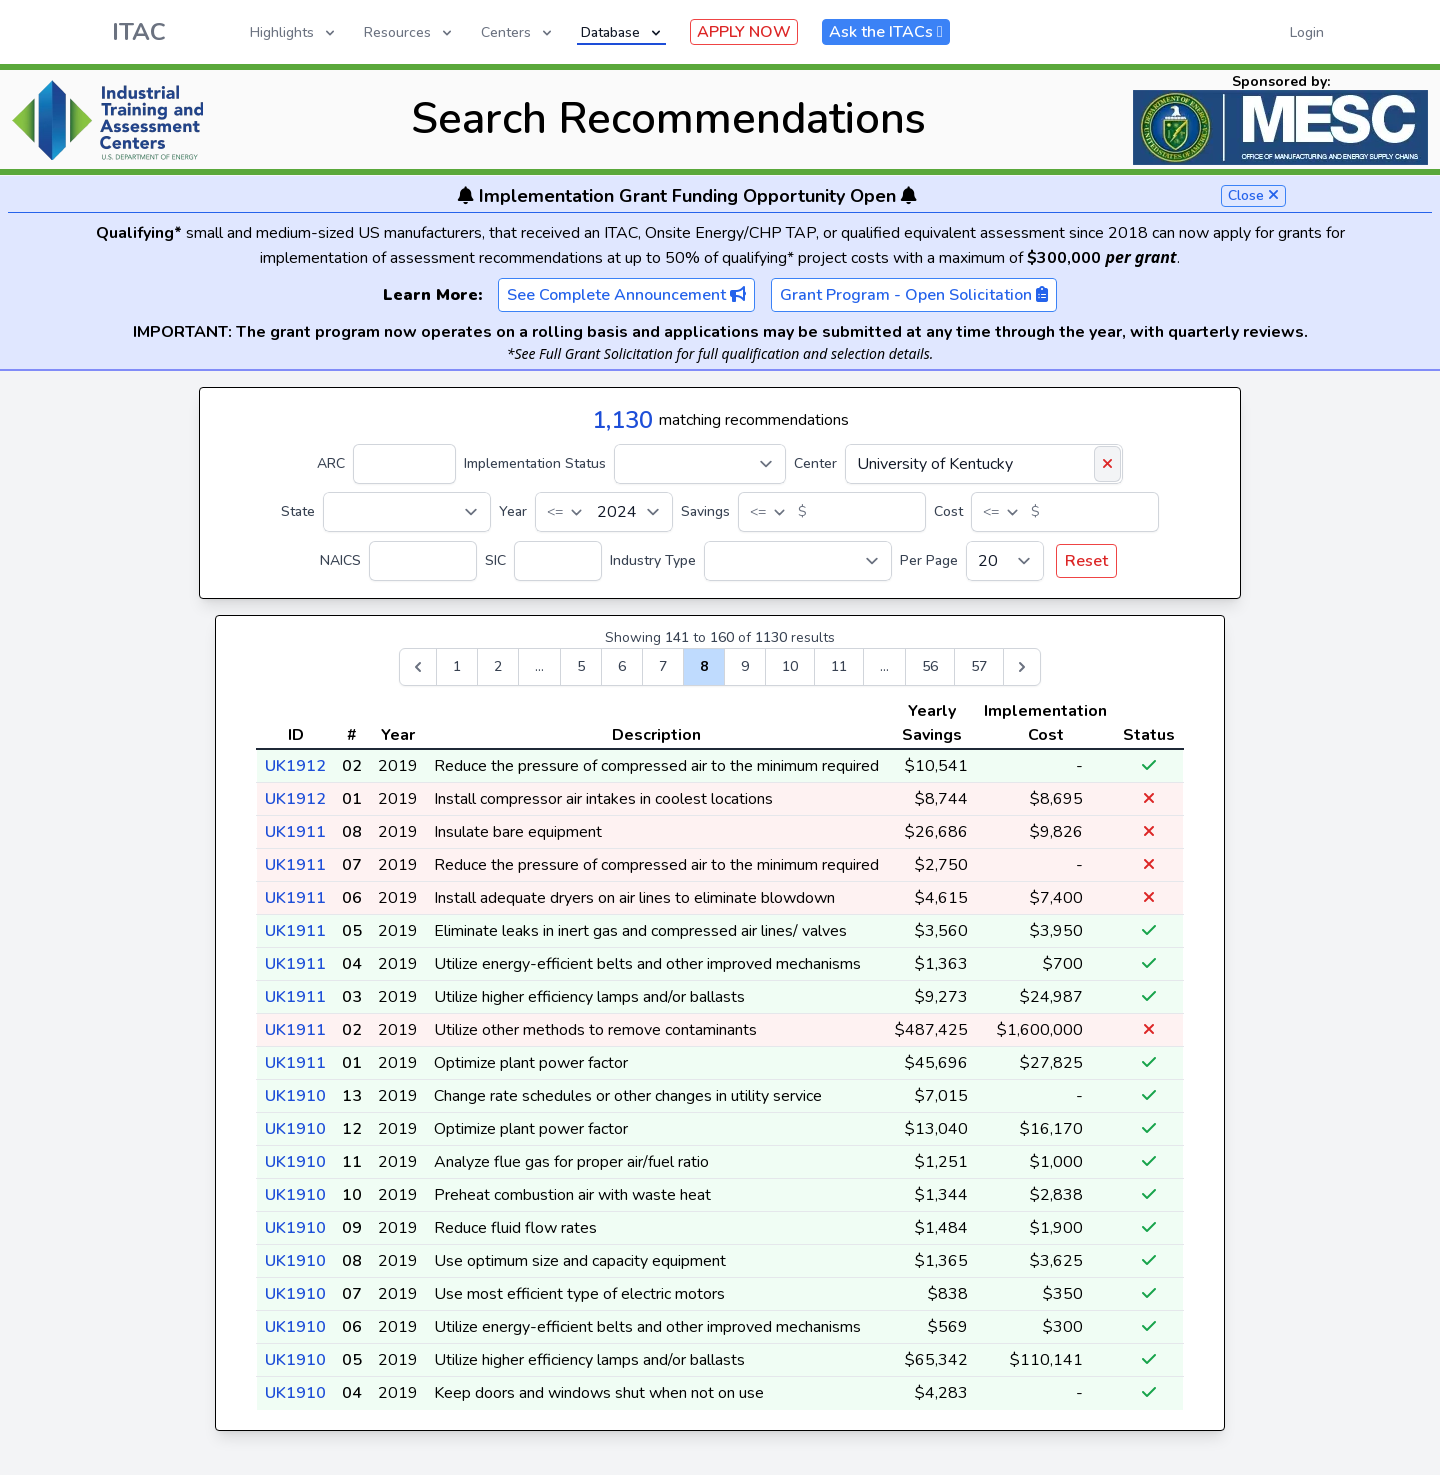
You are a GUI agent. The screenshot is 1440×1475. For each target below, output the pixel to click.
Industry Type (653, 560)
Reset (1086, 561)
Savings (705, 511)
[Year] (604, 512)
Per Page (929, 560)
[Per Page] (1005, 561)
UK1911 (295, 832)
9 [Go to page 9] (745, 666)
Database (622, 32)
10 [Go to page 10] (790, 666)
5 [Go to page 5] (581, 666)
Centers (518, 32)
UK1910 (295, 1096)
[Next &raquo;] (1022, 667)
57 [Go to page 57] (979, 666)
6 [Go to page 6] (622, 666)
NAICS (340, 560)
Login (1307, 32)
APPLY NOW (744, 32)
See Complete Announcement (626, 295)
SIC (495, 560)
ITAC (139, 32)
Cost (948, 511)
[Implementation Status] (700, 464)
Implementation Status (535, 463)
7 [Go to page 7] (663, 666)
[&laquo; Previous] (418, 667)
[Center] (984, 464)
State (298, 511)
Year (513, 511)
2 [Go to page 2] (498, 666)
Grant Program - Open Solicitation (914, 295)
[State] (407, 512)
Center (815, 463)
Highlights (294, 32)
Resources (409, 32)
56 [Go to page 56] (930, 666)
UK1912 (295, 766)
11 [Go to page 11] (839, 666)
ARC (331, 463)
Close (1253, 195)
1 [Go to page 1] (457, 666)
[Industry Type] (798, 561)
